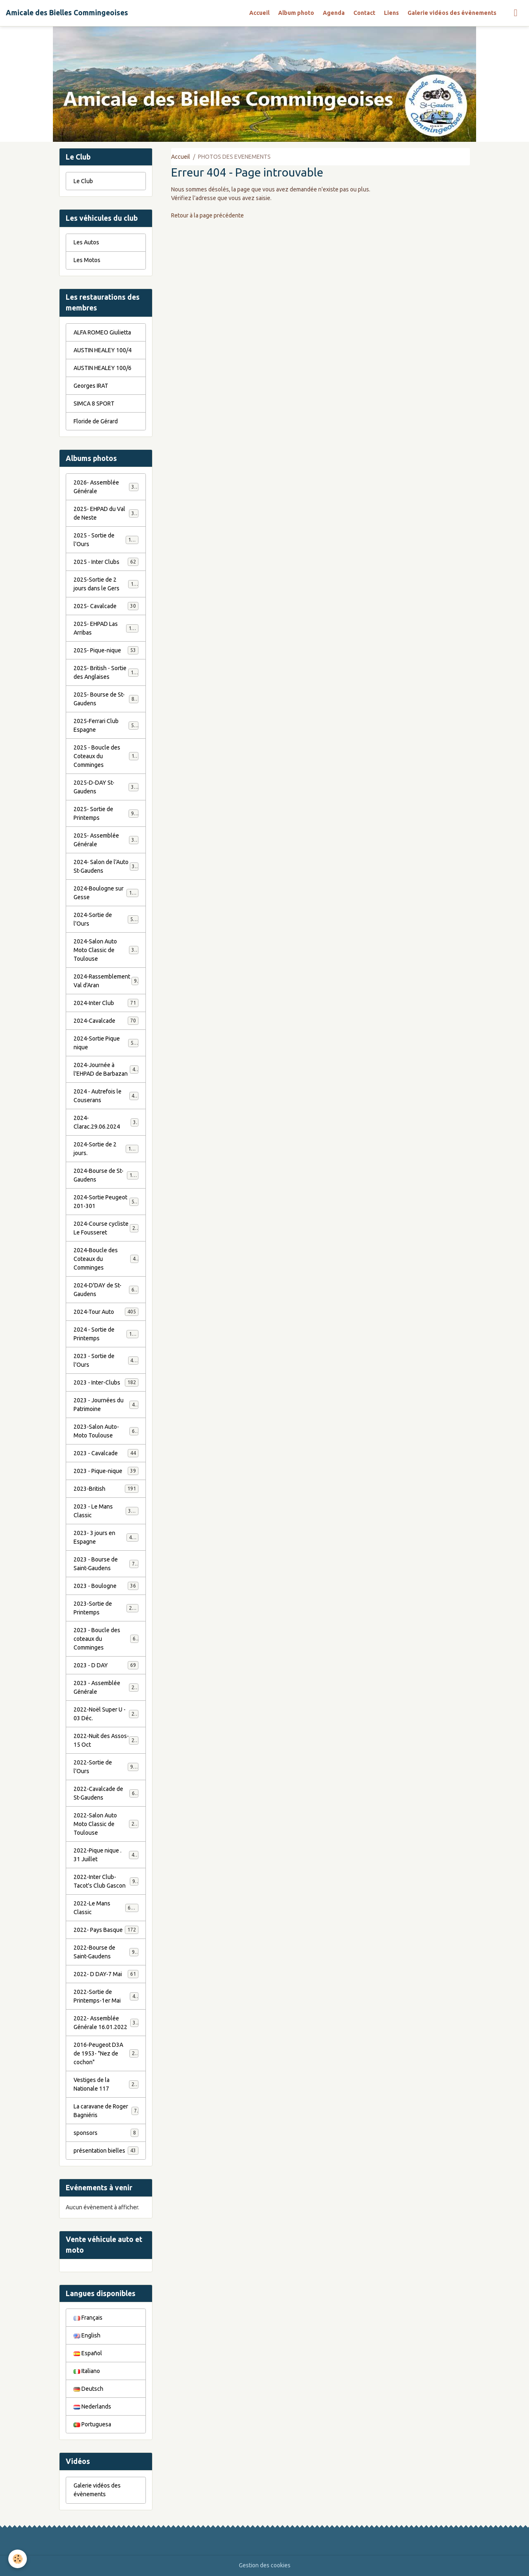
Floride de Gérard (96, 421)
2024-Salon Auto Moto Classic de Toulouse (107, 950)
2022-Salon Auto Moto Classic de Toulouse (107, 1824)
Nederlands (92, 2406)
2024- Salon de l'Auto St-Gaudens (106, 866)
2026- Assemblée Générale (106, 486)
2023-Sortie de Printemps (106, 1608)
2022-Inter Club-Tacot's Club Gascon (106, 1881)
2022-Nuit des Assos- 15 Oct (106, 1740)
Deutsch (88, 2388)
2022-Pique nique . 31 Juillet (106, 1854)
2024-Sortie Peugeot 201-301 (106, 1201)
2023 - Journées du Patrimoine (106, 1404)
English (87, 2335)
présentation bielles (106, 2150)
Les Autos (86, 242)
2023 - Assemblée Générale (106, 1687)
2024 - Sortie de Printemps (106, 1334)
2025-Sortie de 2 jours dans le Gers (106, 584)
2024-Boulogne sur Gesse (106, 892)
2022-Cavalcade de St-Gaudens (106, 1793)
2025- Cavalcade (106, 606)
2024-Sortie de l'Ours (106, 919)
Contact (364, 13)
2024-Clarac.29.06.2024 (106, 1122)
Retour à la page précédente (207, 215)
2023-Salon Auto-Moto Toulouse (106, 1431)
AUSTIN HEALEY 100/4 (102, 350)
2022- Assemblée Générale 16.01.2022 (106, 2022)
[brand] (67, 12)
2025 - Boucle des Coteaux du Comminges (107, 756)
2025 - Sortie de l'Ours (106, 539)
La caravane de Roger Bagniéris (106, 2110)
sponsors (106, 2133)
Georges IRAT (91, 385)
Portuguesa (92, 2424)
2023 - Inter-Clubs (106, 1382)
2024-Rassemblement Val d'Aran (106, 980)
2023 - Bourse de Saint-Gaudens (106, 1563)
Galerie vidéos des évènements (451, 13)
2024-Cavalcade (106, 1021)
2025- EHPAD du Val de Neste (106, 513)
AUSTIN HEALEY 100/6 (102, 368)
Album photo (296, 13)
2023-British (106, 1489)
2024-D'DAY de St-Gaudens (106, 1289)
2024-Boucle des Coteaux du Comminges (106, 1259)
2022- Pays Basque (106, 1930)
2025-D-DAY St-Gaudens (106, 787)
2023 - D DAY (106, 1665)
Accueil (259, 13)
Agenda (334, 13)
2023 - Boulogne (106, 1586)
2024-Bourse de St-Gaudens (106, 1175)
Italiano (87, 2371)
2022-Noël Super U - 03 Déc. (106, 1713)
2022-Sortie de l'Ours (106, 1766)
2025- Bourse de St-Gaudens (106, 699)
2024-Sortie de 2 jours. (106, 1148)
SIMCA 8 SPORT (94, 403)
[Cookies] (17, 2559)
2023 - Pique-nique (106, 1471)
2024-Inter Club (106, 1003)
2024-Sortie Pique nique (106, 1042)
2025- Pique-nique (106, 650)
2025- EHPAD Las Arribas (106, 628)
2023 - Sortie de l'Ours (106, 1360)
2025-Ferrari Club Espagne (106, 725)
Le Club (83, 181)
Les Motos (87, 260)
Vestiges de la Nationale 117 (106, 2084)
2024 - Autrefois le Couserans (106, 1095)
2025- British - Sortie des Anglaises (106, 672)
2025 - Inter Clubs (106, 562)
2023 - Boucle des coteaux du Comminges (106, 1639)
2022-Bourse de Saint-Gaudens (106, 1952)
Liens (391, 13)
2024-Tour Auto (106, 1312)
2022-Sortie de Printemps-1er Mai (106, 1996)
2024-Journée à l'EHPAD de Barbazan (106, 1069)
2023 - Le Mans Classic (106, 1510)
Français (88, 2317)
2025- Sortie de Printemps (106, 813)
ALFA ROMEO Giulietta (102, 332)
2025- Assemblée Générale (106, 840)
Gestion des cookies (265, 2565)
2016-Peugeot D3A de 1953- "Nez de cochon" (107, 2053)
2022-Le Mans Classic (106, 1907)
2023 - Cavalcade (106, 1453)
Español (88, 2353)
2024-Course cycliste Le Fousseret (106, 1228)
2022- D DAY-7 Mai (106, 1974)
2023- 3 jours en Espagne (106, 1537)
